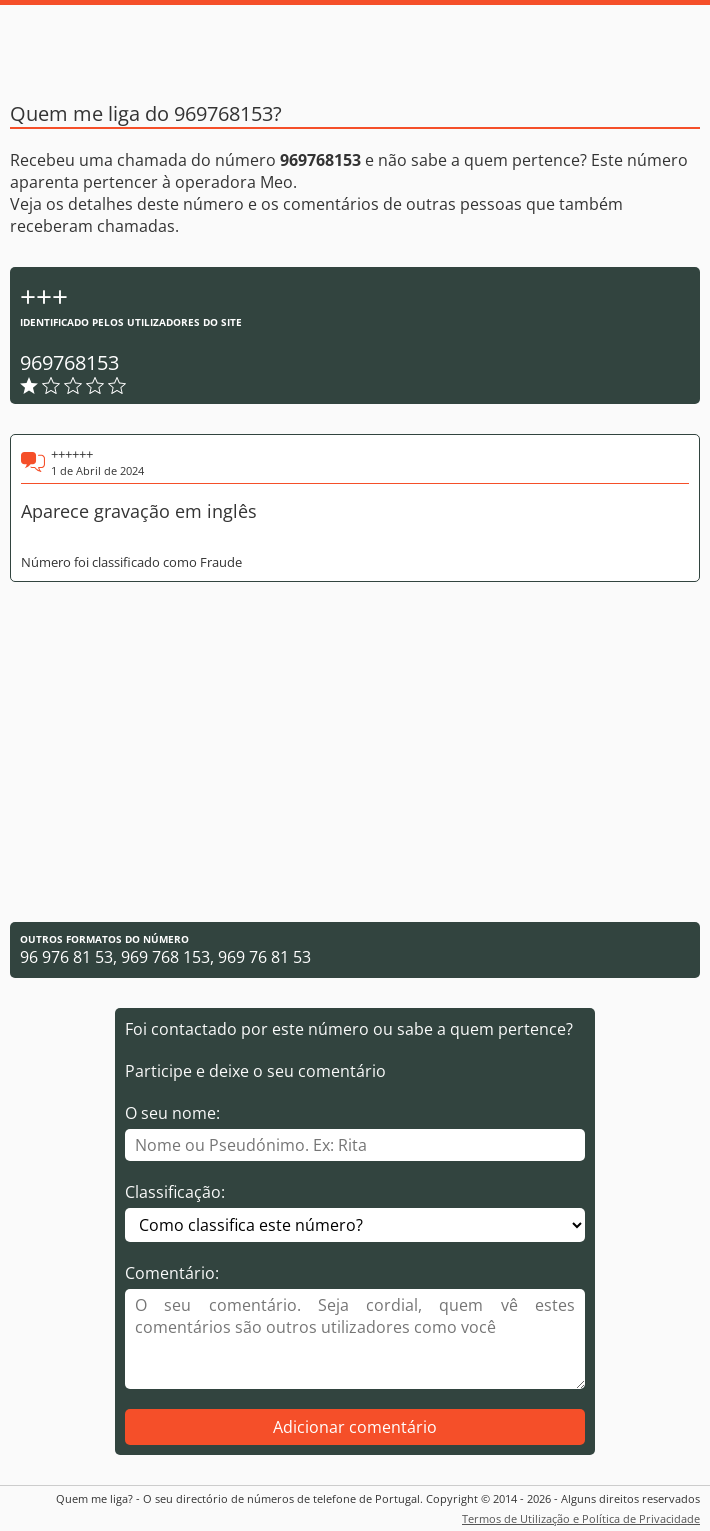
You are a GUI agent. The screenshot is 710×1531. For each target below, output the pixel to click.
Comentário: (172, 1273)
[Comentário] (355, 1339)
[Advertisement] (355, 752)
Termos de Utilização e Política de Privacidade (581, 1518)
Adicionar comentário (355, 1427)
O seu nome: (172, 1113)
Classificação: (175, 1192)
